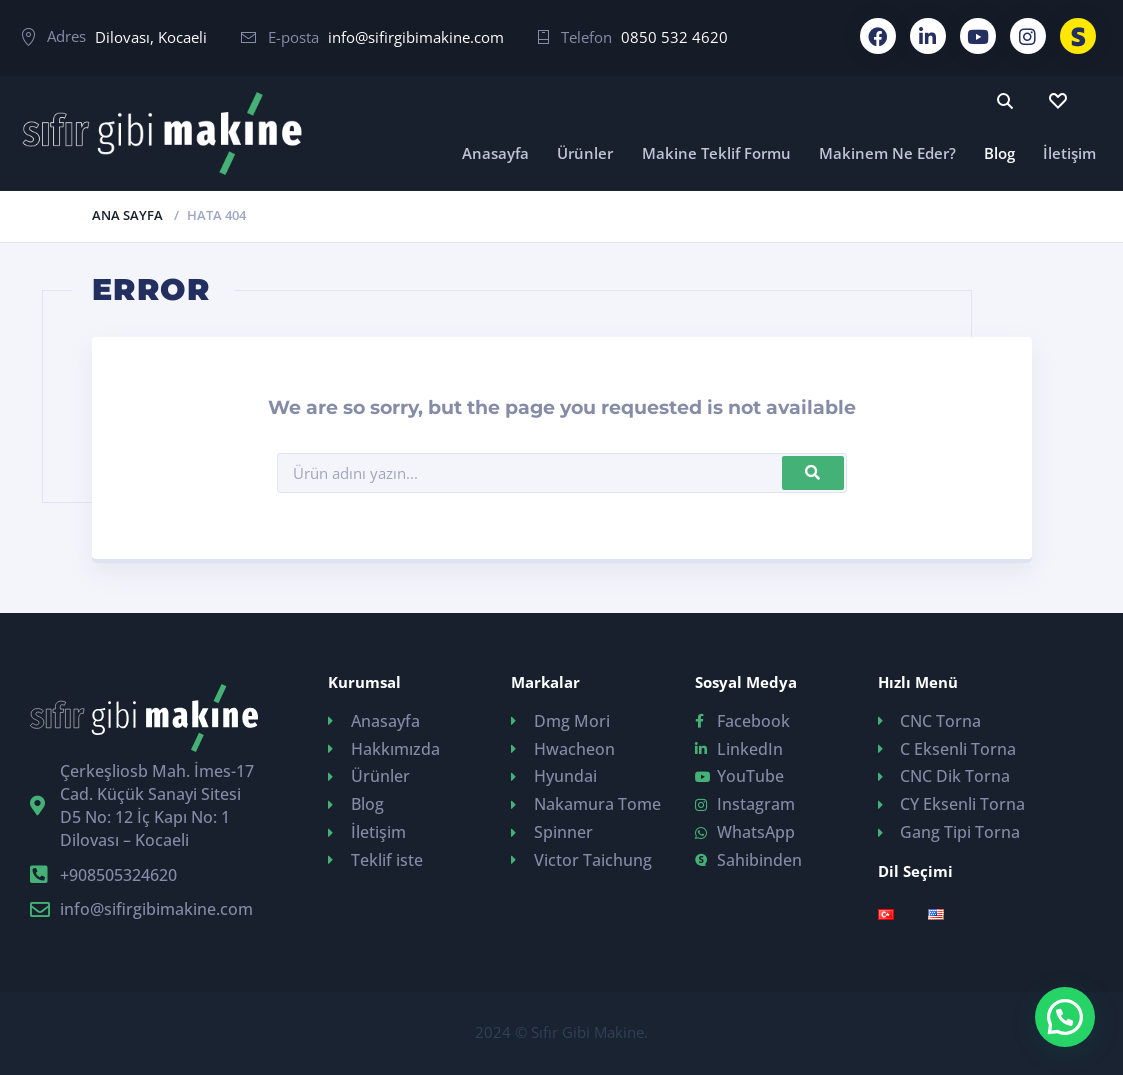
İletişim (1069, 153)
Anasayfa (495, 153)
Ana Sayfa (127, 215)
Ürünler (585, 153)
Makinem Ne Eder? (887, 153)
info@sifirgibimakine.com (416, 37)
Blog (999, 153)
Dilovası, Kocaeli (151, 37)
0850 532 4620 (674, 37)
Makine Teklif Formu (716, 153)
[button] (1065, 1017)
